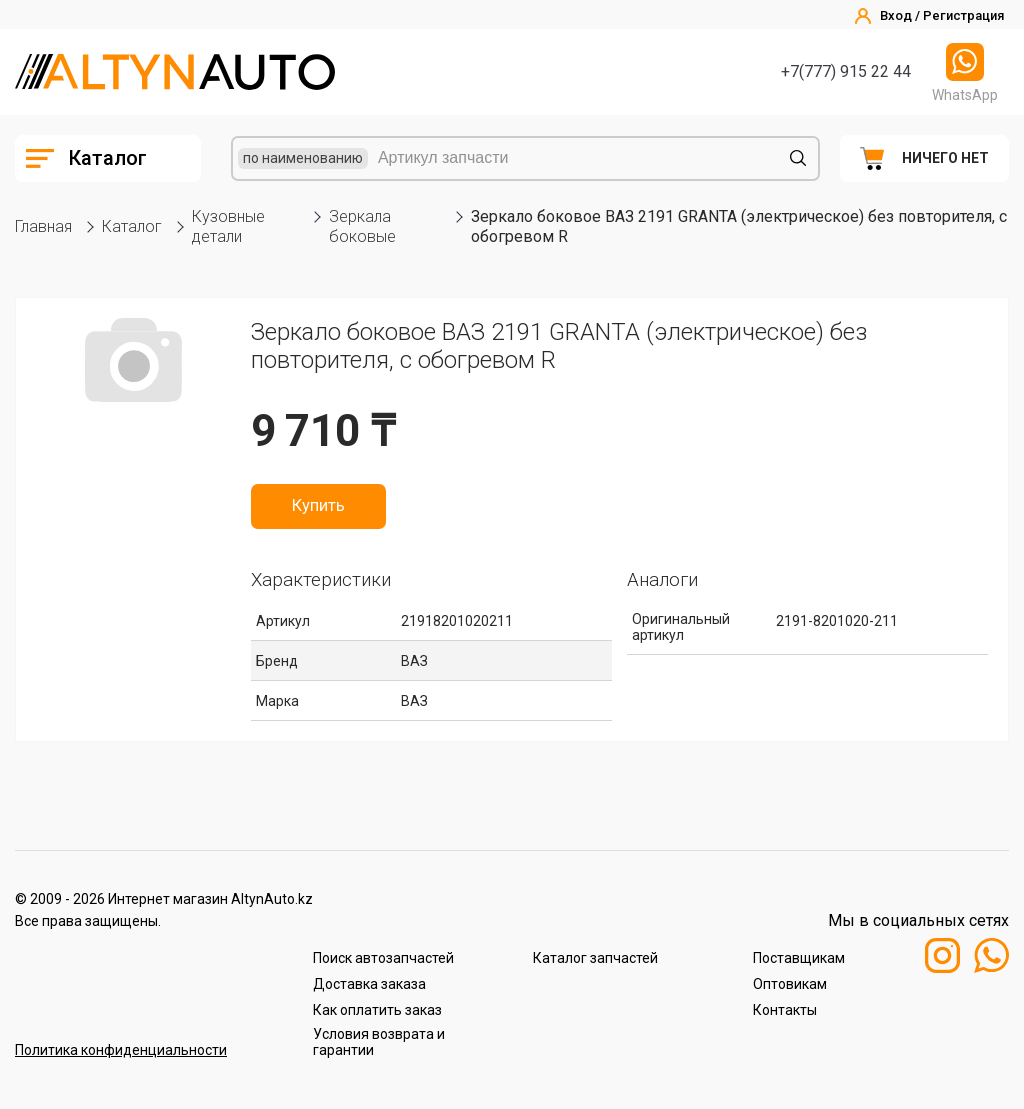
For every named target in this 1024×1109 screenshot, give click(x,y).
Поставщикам (799, 958)
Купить (318, 506)
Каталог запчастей (595, 958)
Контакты (785, 1010)
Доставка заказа (369, 984)
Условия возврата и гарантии (379, 1042)
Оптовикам (790, 984)
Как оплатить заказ (377, 1010)
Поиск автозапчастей (383, 958)
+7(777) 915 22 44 (846, 71)
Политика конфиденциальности (121, 1050)
